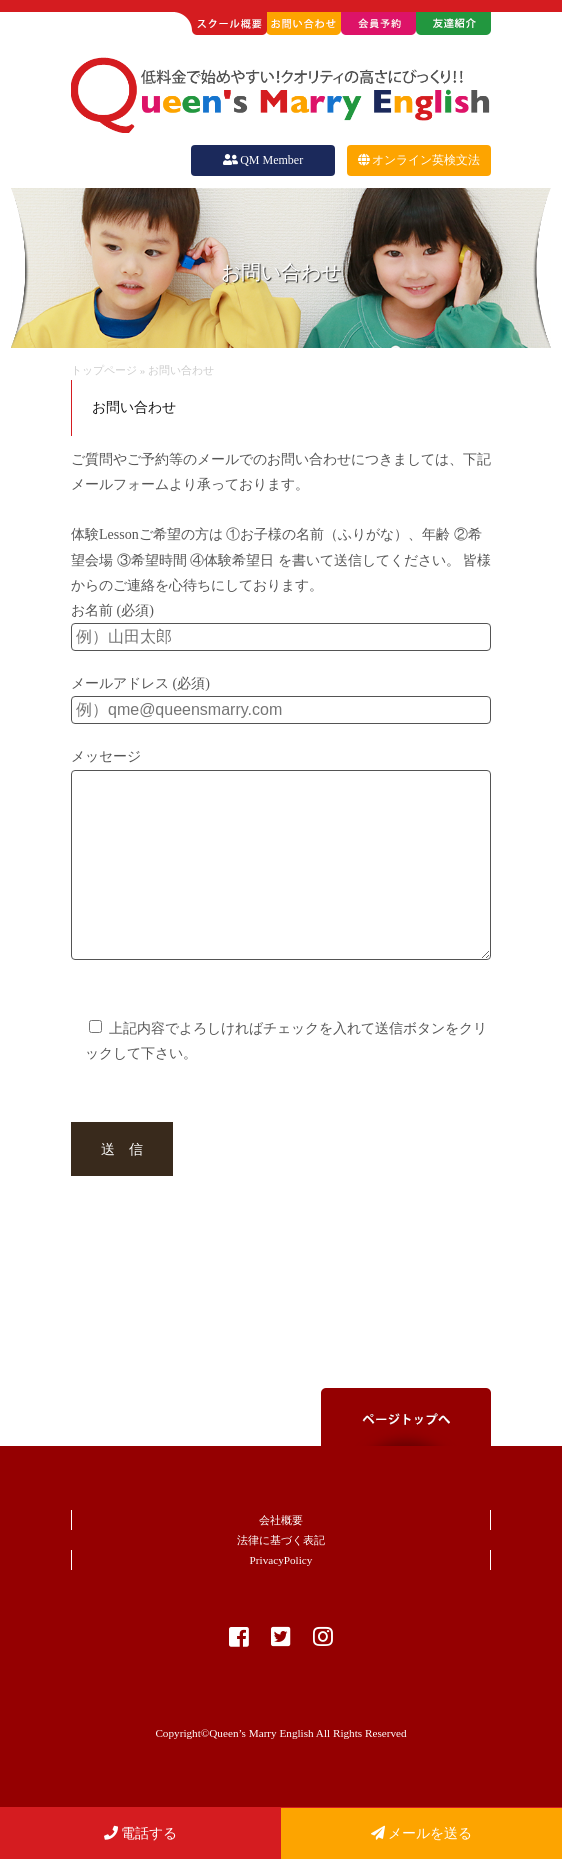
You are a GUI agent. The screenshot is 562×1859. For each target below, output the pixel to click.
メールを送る (422, 1833)
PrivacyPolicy (281, 1600)
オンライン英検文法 (419, 160)
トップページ (104, 370)
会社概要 (281, 1560)
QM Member (263, 160)
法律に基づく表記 (281, 1580)
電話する (141, 1833)
